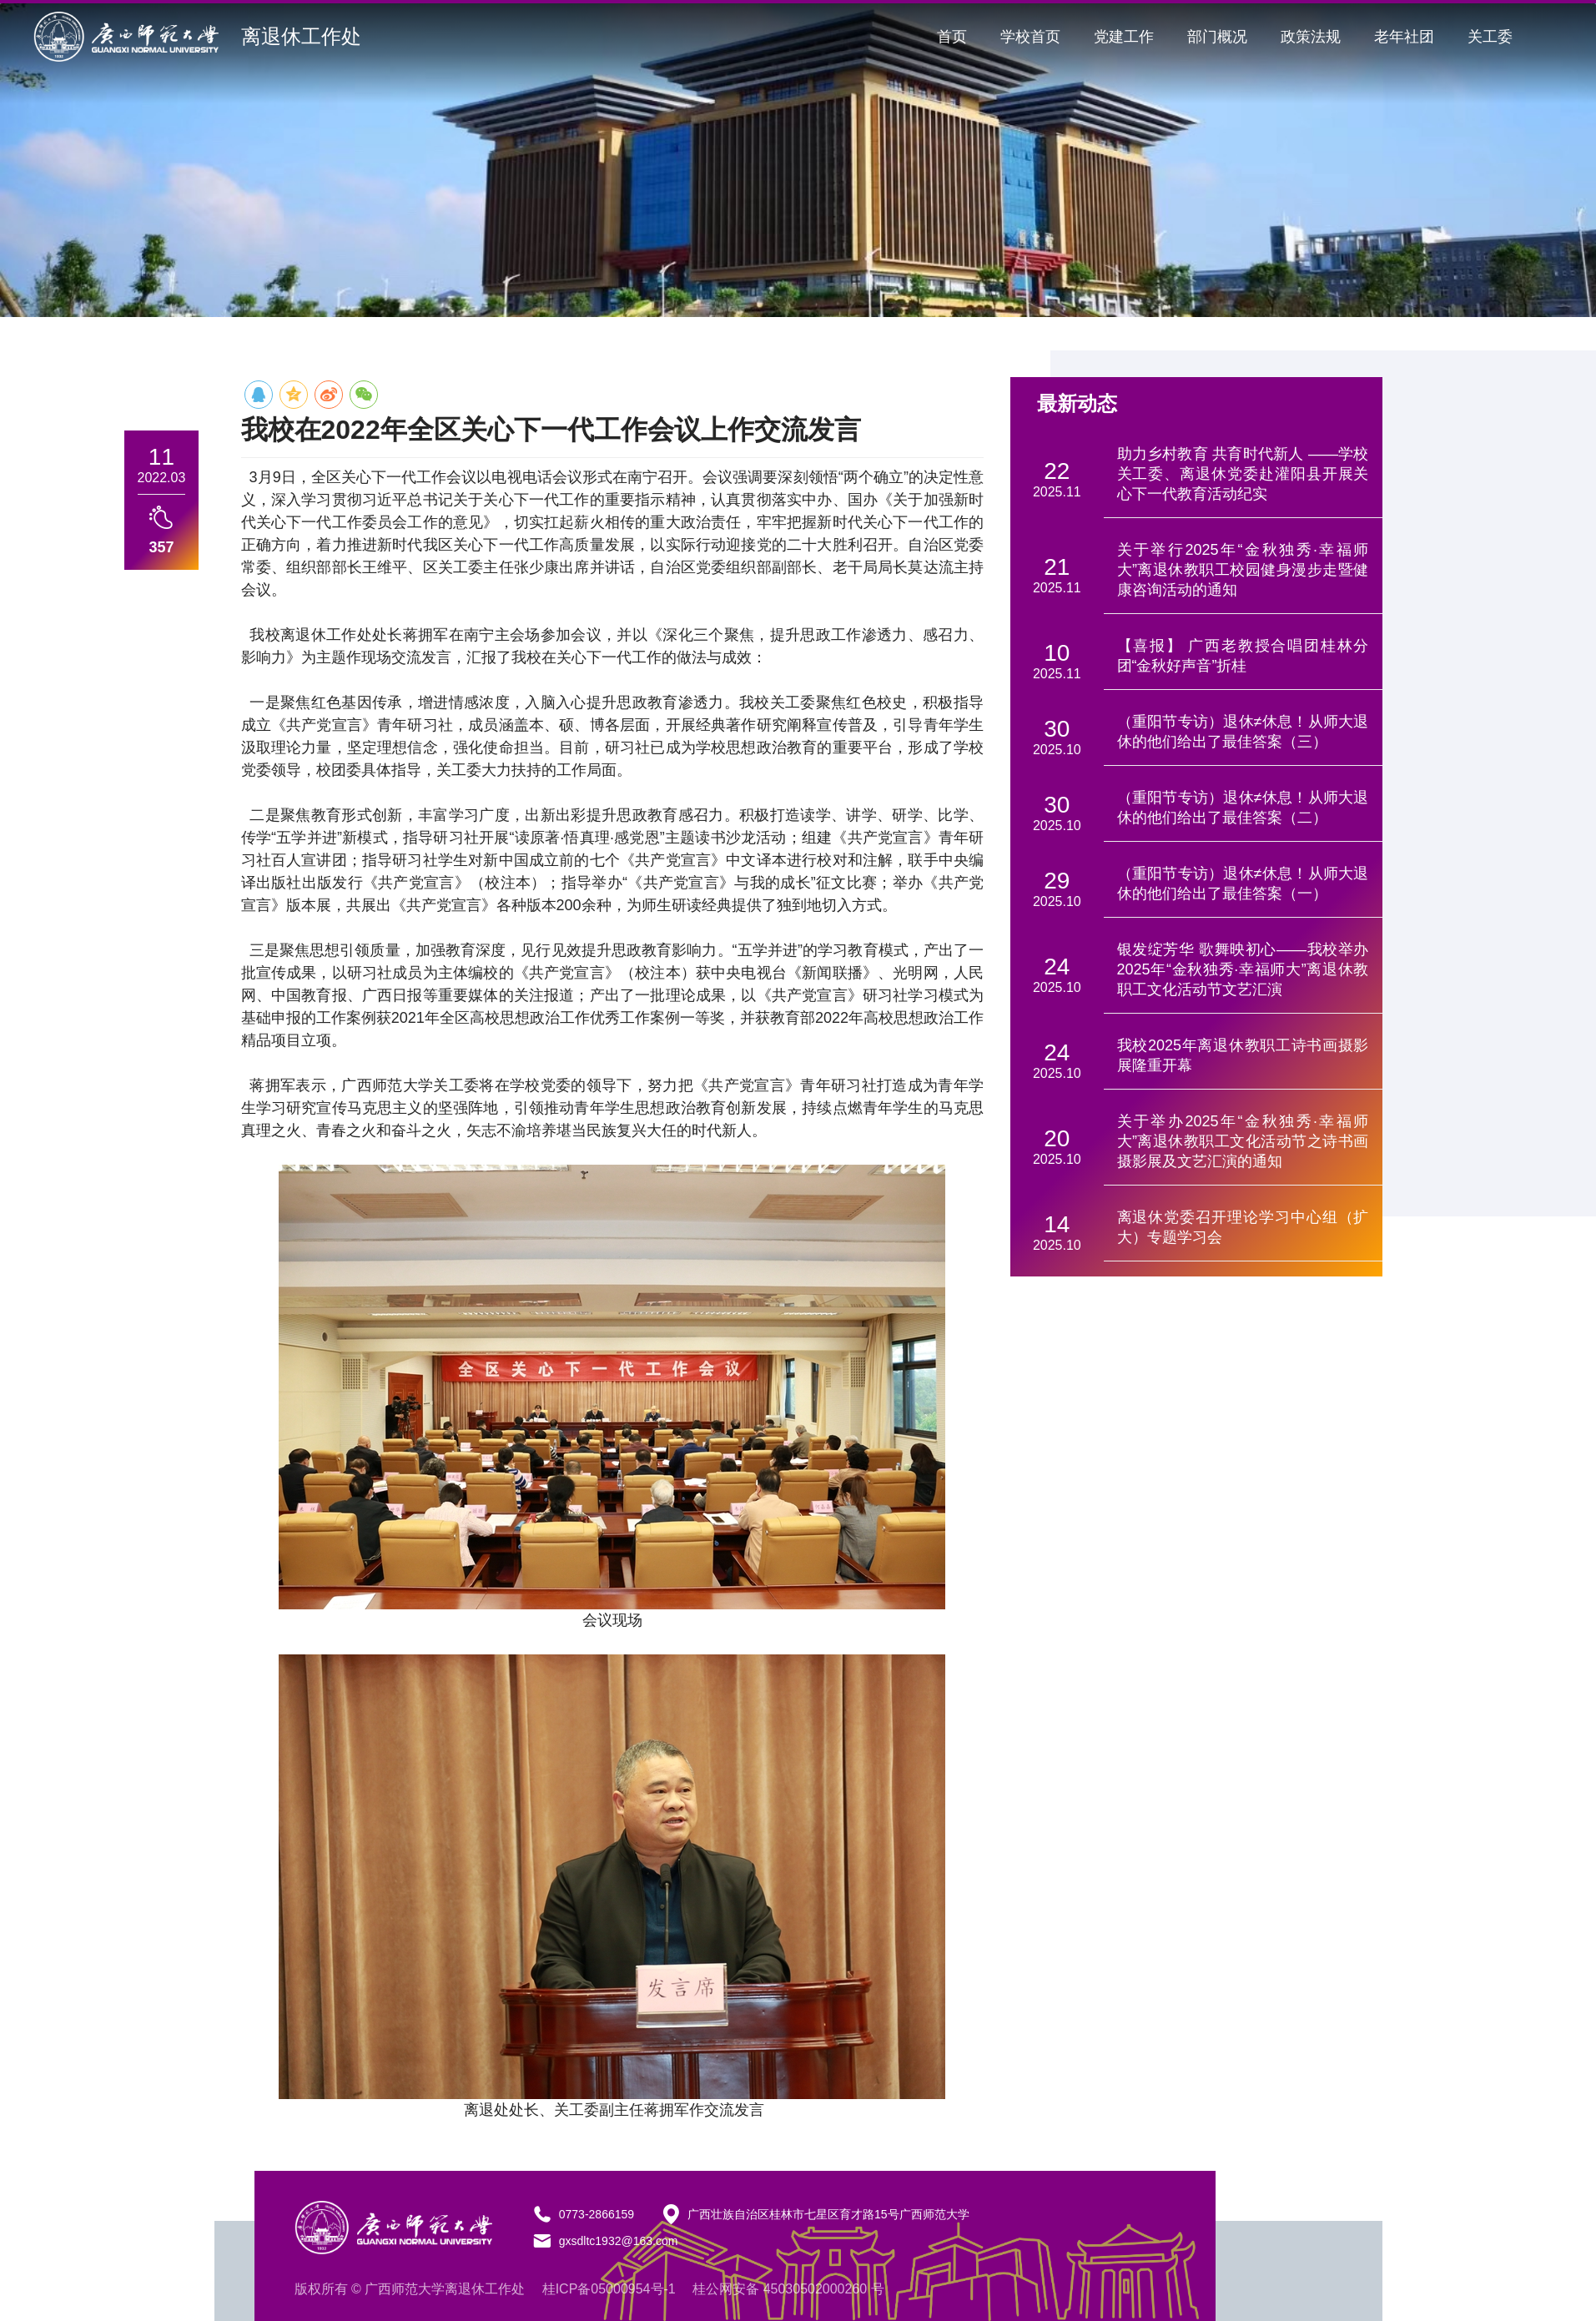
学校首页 (1030, 36)
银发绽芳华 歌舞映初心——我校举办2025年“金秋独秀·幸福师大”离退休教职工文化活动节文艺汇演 (1243, 969)
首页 (952, 36)
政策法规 (1311, 36)
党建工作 (1124, 36)
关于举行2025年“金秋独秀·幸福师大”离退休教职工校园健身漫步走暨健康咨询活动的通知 (1243, 569)
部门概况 (1217, 36)
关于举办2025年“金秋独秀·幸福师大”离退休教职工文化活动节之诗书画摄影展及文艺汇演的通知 (1243, 1141)
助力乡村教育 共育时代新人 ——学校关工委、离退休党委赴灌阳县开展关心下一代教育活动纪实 (1243, 474)
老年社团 (1404, 36)
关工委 (1490, 36)
